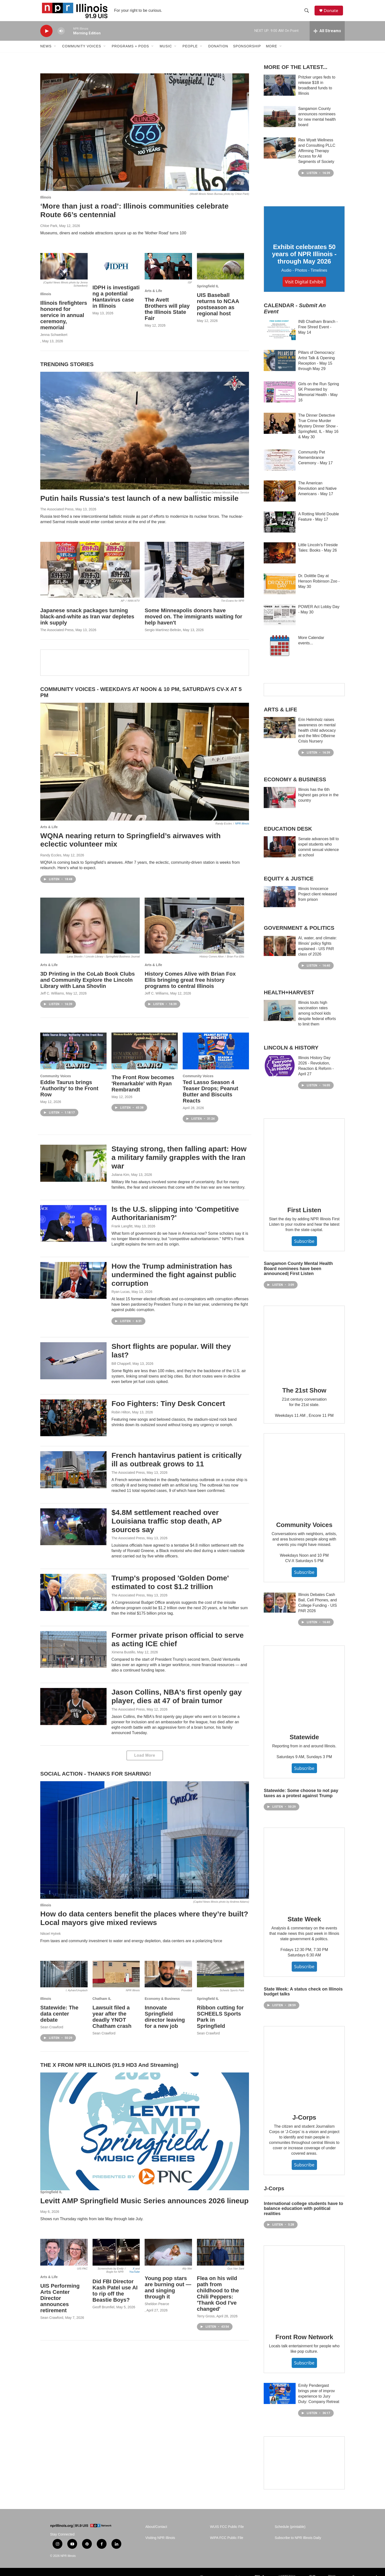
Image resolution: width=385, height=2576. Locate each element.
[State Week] (304, 1873)
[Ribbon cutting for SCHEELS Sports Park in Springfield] (220, 1978)
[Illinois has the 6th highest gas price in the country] (280, 802)
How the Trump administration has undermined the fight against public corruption (173, 1279)
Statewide (304, 1741)
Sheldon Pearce (157, 2308)
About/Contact (156, 2531)
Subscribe (304, 2169)
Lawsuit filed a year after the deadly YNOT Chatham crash (112, 2021)
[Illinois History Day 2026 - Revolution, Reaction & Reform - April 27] (280, 1070)
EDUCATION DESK (288, 833)
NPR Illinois (242, 828)
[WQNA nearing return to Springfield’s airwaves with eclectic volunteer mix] (144, 766)
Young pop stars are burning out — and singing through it (168, 2292)
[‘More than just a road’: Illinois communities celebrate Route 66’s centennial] (144, 137)
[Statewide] (304, 1690)
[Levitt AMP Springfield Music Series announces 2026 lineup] (144, 2136)
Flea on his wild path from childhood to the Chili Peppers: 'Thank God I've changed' (218, 2298)
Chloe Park (48, 230)
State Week (304, 1923)
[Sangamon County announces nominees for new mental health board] (280, 121)
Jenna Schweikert (54, 339)
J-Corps (304, 2122)
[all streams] (327, 35)
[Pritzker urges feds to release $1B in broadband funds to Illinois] (280, 89)
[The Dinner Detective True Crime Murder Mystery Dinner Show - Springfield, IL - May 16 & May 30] (280, 427)
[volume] (61, 35)
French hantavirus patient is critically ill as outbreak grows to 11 (176, 1464)
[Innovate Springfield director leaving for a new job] (168, 1978)
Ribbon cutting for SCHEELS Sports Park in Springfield (220, 2021)
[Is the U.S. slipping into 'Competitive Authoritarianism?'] (73, 1228)
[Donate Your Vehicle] (304, 2467)
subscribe (304, 1246)
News (46, 51)
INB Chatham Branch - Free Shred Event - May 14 (318, 331)
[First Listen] (304, 1163)
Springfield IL (208, 291)
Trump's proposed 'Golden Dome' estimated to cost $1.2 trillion (170, 1587)
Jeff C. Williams (52, 998)
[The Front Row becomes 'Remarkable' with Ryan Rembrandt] (144, 1055)
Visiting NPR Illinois (160, 2542)
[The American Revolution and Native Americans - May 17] (280, 495)
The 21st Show (304, 1395)
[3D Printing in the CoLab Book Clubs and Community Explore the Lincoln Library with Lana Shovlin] (90, 930)
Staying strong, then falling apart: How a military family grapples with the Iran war (179, 1162)
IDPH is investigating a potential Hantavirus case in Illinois (116, 301)
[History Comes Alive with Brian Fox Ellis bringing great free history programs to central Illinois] (194, 930)
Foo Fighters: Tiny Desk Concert (168, 1408)
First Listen (304, 1214)
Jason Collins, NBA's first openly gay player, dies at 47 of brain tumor (176, 1701)
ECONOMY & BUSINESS (295, 784)
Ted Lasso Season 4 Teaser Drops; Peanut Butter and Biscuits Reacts (210, 1096)
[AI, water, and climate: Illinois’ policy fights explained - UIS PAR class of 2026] (280, 950)
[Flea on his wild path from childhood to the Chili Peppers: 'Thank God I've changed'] (220, 2257)
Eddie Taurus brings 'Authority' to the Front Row (69, 1093)
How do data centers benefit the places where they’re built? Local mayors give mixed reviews (144, 1922)
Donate (332, 12)
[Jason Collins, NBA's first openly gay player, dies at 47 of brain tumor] (73, 1711)
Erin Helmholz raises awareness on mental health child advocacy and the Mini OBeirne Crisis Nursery (317, 735)
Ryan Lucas (120, 1297)
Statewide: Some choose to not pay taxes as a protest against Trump (301, 1798)
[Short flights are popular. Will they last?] (73, 1365)
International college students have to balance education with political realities (303, 2213)
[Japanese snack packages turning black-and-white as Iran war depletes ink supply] (90, 574)
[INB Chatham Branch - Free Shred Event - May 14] (280, 334)
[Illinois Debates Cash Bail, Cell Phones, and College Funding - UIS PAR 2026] (280, 1607)
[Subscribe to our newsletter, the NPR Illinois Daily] (145, 667)
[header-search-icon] (307, 13)
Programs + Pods (130, 51)
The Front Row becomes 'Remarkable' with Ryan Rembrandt (142, 1088)
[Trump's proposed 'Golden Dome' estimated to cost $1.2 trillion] (73, 1597)
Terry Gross (206, 2321)
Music (166, 51)
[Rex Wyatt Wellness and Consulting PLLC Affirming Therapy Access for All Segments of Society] (280, 152)
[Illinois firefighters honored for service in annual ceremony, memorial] (64, 271)
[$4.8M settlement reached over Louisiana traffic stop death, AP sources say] (73, 1531)
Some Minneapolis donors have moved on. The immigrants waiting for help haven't (193, 621)
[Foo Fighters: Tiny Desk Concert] (73, 1422)
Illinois (45, 202)
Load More (144, 1760)
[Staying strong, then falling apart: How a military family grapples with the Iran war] (73, 1167)
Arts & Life (153, 295)
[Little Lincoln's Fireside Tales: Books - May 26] (280, 557)
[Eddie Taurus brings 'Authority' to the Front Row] (73, 1055)
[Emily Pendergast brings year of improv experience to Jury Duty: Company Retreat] (280, 2398)
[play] (46, 36)
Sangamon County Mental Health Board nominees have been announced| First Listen (298, 1273)
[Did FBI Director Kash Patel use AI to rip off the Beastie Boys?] (116, 2257)
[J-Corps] (304, 2071)
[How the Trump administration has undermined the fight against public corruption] (73, 1285)
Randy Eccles (50, 860)
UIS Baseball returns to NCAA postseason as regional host (218, 309)
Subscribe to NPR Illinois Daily (298, 2542)
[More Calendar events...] (280, 650)
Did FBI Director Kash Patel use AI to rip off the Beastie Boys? (115, 2295)
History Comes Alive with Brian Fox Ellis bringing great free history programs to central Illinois (190, 984)
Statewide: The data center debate (59, 2018)
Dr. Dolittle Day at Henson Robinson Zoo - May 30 (319, 585)
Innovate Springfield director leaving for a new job (165, 2021)
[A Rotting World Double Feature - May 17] (280, 526)
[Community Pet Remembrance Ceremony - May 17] (280, 464)
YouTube (134, 2276)
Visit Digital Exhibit (304, 286)
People (190, 51)
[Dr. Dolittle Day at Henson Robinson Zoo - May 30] (280, 588)
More (271, 51)
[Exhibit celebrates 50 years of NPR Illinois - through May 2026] (304, 226)
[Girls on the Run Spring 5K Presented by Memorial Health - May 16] (280, 396)
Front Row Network (304, 2341)
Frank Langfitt (122, 1231)
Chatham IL (102, 2003)
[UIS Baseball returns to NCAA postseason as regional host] (220, 271)
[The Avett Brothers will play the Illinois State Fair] (168, 271)
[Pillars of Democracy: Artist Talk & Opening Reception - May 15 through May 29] (280, 365)
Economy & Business (162, 2003)
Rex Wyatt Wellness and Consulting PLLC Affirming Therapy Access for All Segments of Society (316, 155)
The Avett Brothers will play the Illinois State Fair (167, 313)
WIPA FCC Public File (226, 2542)
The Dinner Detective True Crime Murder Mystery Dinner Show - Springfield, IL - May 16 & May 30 (318, 431)
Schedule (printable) (290, 2531)
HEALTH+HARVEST (289, 997)
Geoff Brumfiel (103, 2312)
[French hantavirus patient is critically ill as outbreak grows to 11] (73, 1474)
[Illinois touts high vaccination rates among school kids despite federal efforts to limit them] (280, 1015)
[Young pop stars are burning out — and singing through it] (168, 2257)
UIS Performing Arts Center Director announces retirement (60, 2302)
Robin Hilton (120, 1417)
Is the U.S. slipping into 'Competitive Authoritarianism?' (175, 1218)
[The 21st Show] (304, 1347)
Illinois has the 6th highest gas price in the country (318, 799)
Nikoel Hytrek (50, 1938)
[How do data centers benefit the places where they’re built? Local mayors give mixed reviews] (144, 1845)
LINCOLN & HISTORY (291, 1052)
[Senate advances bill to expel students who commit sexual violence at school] (280, 851)
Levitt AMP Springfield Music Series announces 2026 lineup (144, 2205)
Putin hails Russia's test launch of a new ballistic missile (139, 503)
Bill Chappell (121, 1368)
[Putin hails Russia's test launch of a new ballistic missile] (144, 435)
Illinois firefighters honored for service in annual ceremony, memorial (63, 320)
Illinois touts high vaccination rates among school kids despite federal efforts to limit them (317, 1018)
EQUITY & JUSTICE (289, 883)
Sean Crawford (51, 2032)
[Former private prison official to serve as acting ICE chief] (73, 1654)
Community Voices (81, 51)
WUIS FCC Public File (227, 2531)
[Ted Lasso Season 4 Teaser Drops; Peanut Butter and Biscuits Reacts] (216, 1055)
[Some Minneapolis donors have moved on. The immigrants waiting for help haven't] (194, 574)
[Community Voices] (304, 1478)
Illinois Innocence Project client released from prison (317, 898)
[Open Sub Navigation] (55, 51)
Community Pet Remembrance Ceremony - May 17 (315, 462)
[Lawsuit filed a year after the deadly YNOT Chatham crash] (116, 1978)
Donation (218, 51)
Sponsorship (247, 51)
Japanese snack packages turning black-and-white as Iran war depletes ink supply (87, 621)
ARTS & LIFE (280, 714)
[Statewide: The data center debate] (64, 1978)
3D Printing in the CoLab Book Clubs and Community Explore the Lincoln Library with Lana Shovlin (87, 984)
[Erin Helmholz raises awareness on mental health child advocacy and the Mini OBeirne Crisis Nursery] (280, 732)
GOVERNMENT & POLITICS (299, 932)
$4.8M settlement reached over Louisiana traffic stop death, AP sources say (166, 1525)
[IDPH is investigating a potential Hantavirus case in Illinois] (116, 271)
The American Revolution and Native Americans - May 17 (317, 493)
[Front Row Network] (304, 2290)
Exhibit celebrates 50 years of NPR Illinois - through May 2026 (304, 259)
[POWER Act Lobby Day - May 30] (280, 619)
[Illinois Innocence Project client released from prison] (280, 901)
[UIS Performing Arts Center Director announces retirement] (64, 2257)
